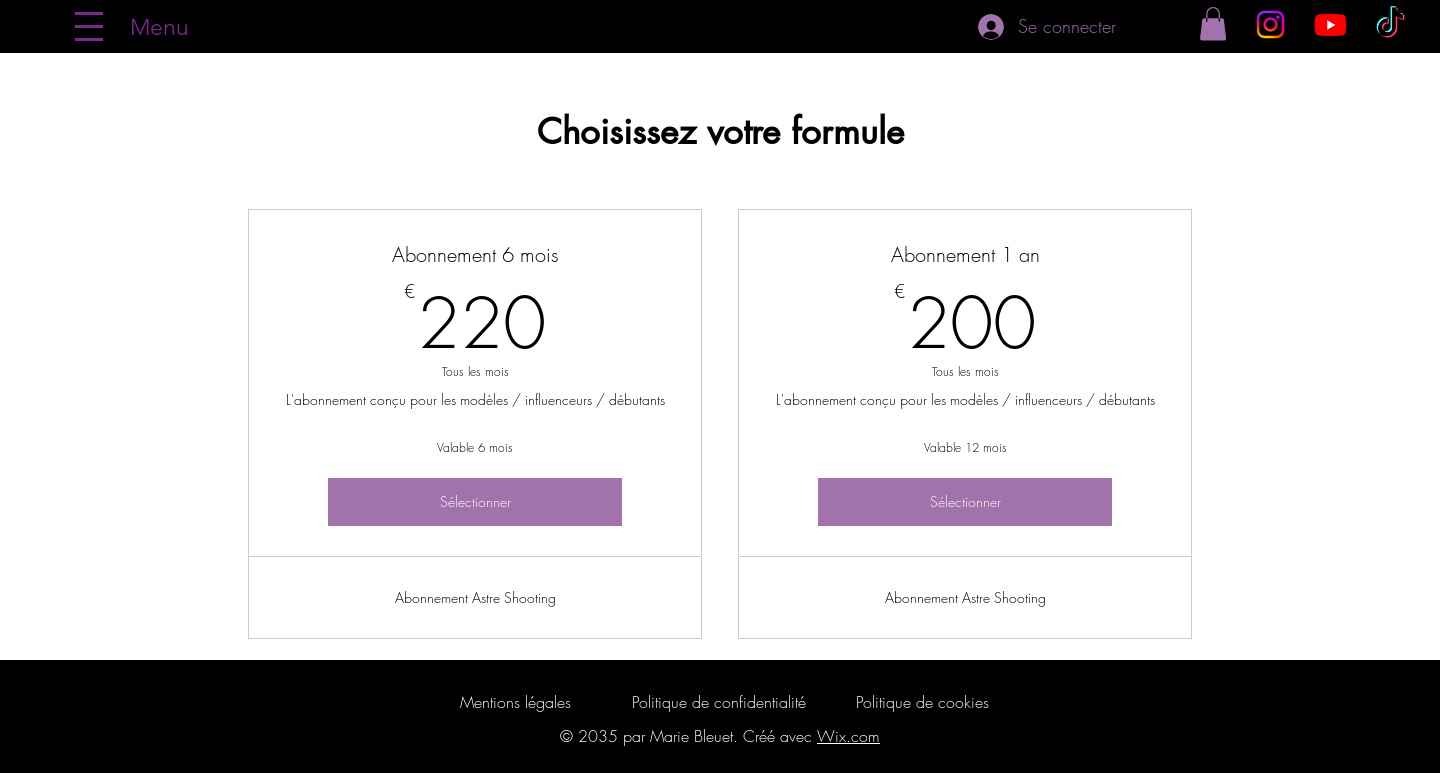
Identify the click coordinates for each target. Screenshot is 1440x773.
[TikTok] (1390, 24)
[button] (1213, 23)
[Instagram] (1270, 24)
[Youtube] (1330, 24)
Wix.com (848, 736)
